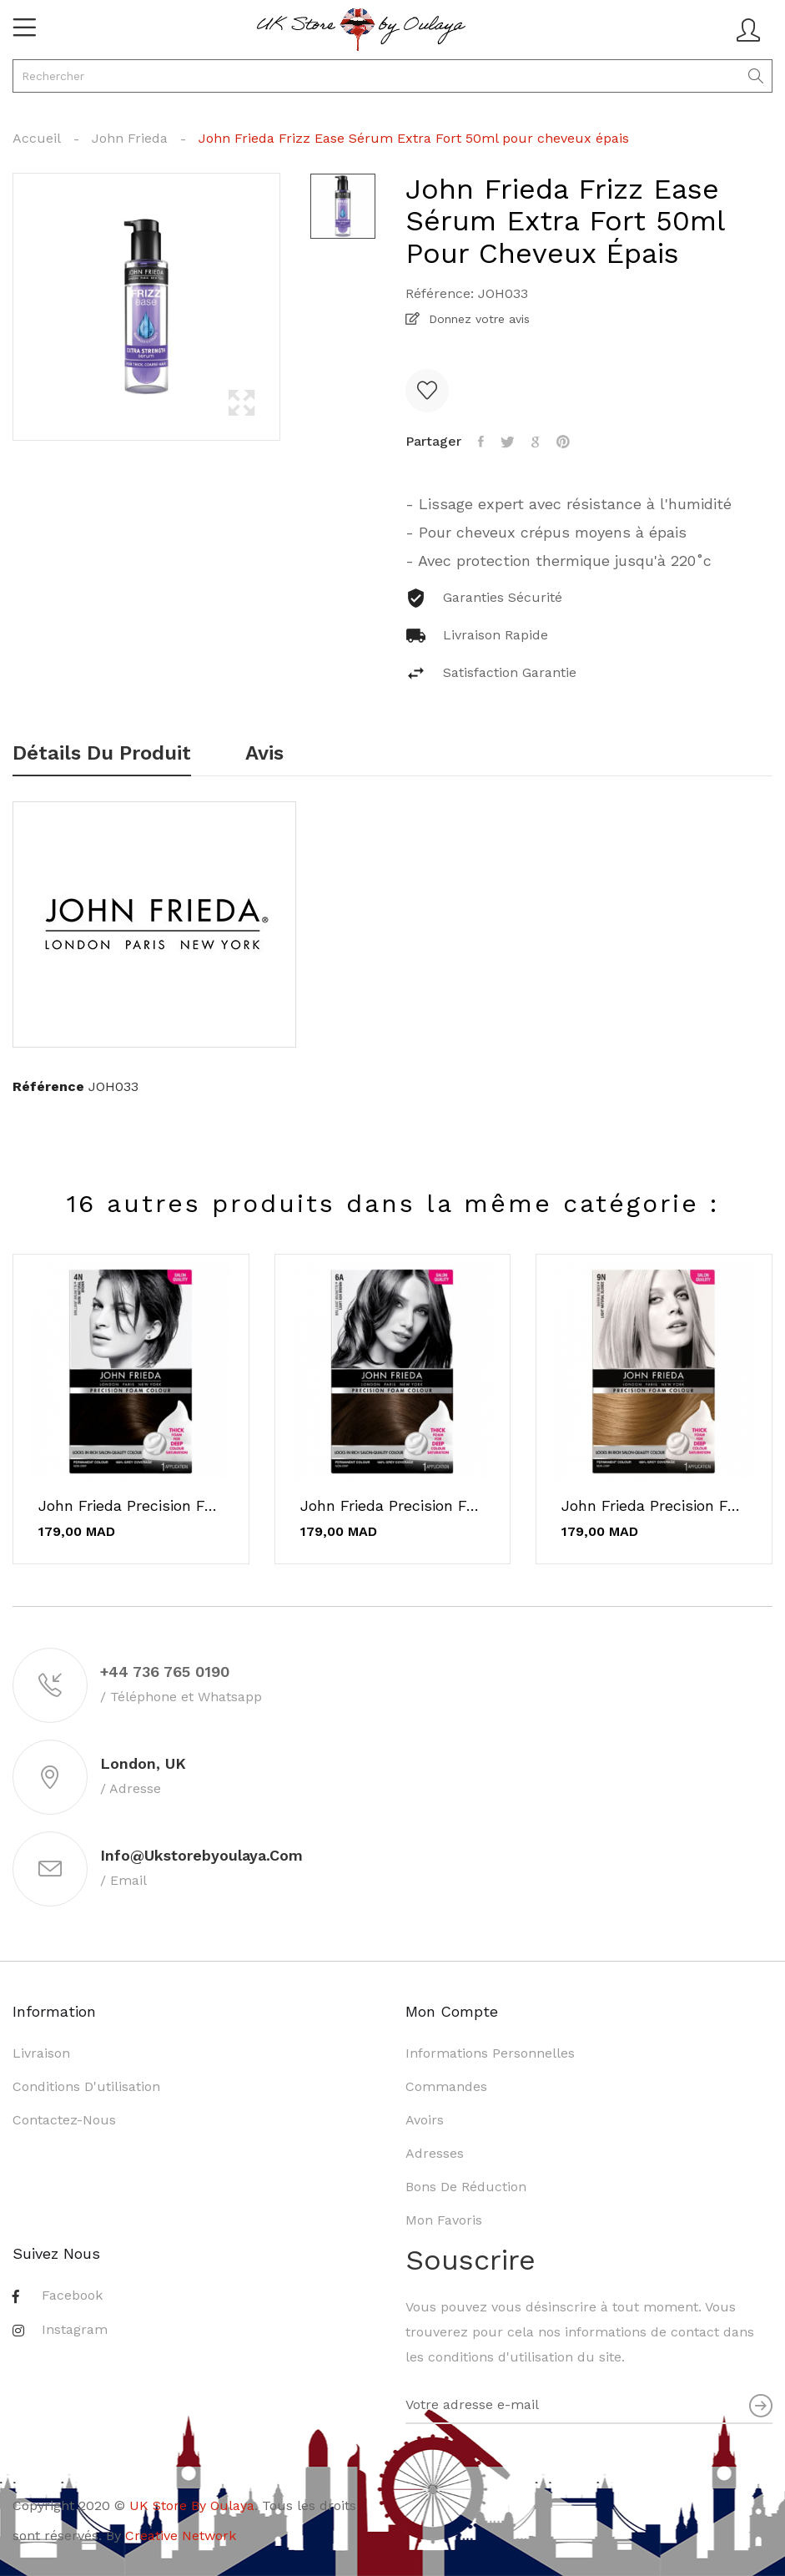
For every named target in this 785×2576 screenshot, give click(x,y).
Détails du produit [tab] (102, 754)
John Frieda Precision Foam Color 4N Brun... (131, 1506)
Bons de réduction (465, 2187)
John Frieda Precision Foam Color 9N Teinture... (654, 1506)
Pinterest (563, 441)
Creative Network (180, 2535)
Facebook (72, 2295)
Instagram (75, 2329)
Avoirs (424, 2120)
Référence (48, 1086)
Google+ (535, 441)
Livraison (41, 2053)
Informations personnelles (490, 2053)
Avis (264, 754)
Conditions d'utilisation (86, 2086)
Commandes (446, 2086)
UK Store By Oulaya (191, 2505)
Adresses (434, 2153)
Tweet (507, 441)
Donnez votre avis (477, 319)
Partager (481, 441)
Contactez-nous (64, 2120)
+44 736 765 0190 (164, 1671)
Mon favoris (443, 2220)
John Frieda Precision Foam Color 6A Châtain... (393, 1506)
